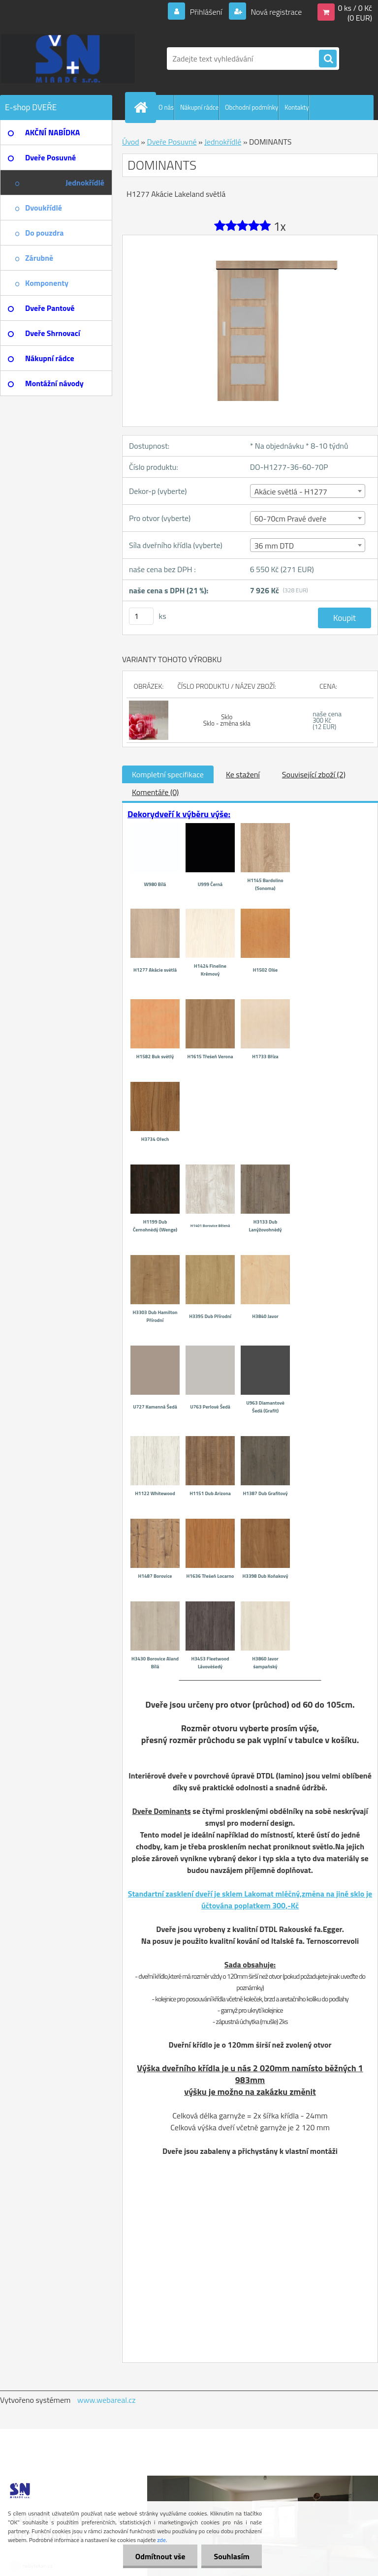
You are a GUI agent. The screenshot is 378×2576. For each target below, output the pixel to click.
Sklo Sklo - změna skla (227, 720)
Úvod (130, 142)
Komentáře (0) (155, 792)
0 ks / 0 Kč (355, 8)
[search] (328, 59)
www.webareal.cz (106, 2400)
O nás (166, 107)
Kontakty (296, 107)
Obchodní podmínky (251, 107)
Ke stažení (243, 774)
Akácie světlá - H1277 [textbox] (290, 491)
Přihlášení (206, 12)
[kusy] (141, 616)
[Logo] (67, 58)
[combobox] (307, 491)
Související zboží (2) (314, 774)
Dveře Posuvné (171, 142)
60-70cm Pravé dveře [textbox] (290, 518)
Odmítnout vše (160, 2556)
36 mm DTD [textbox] (274, 546)
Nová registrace (275, 12)
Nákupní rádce (199, 107)
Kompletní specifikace (168, 774)
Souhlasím (232, 2556)
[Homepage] (142, 107)
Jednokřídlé (222, 142)
